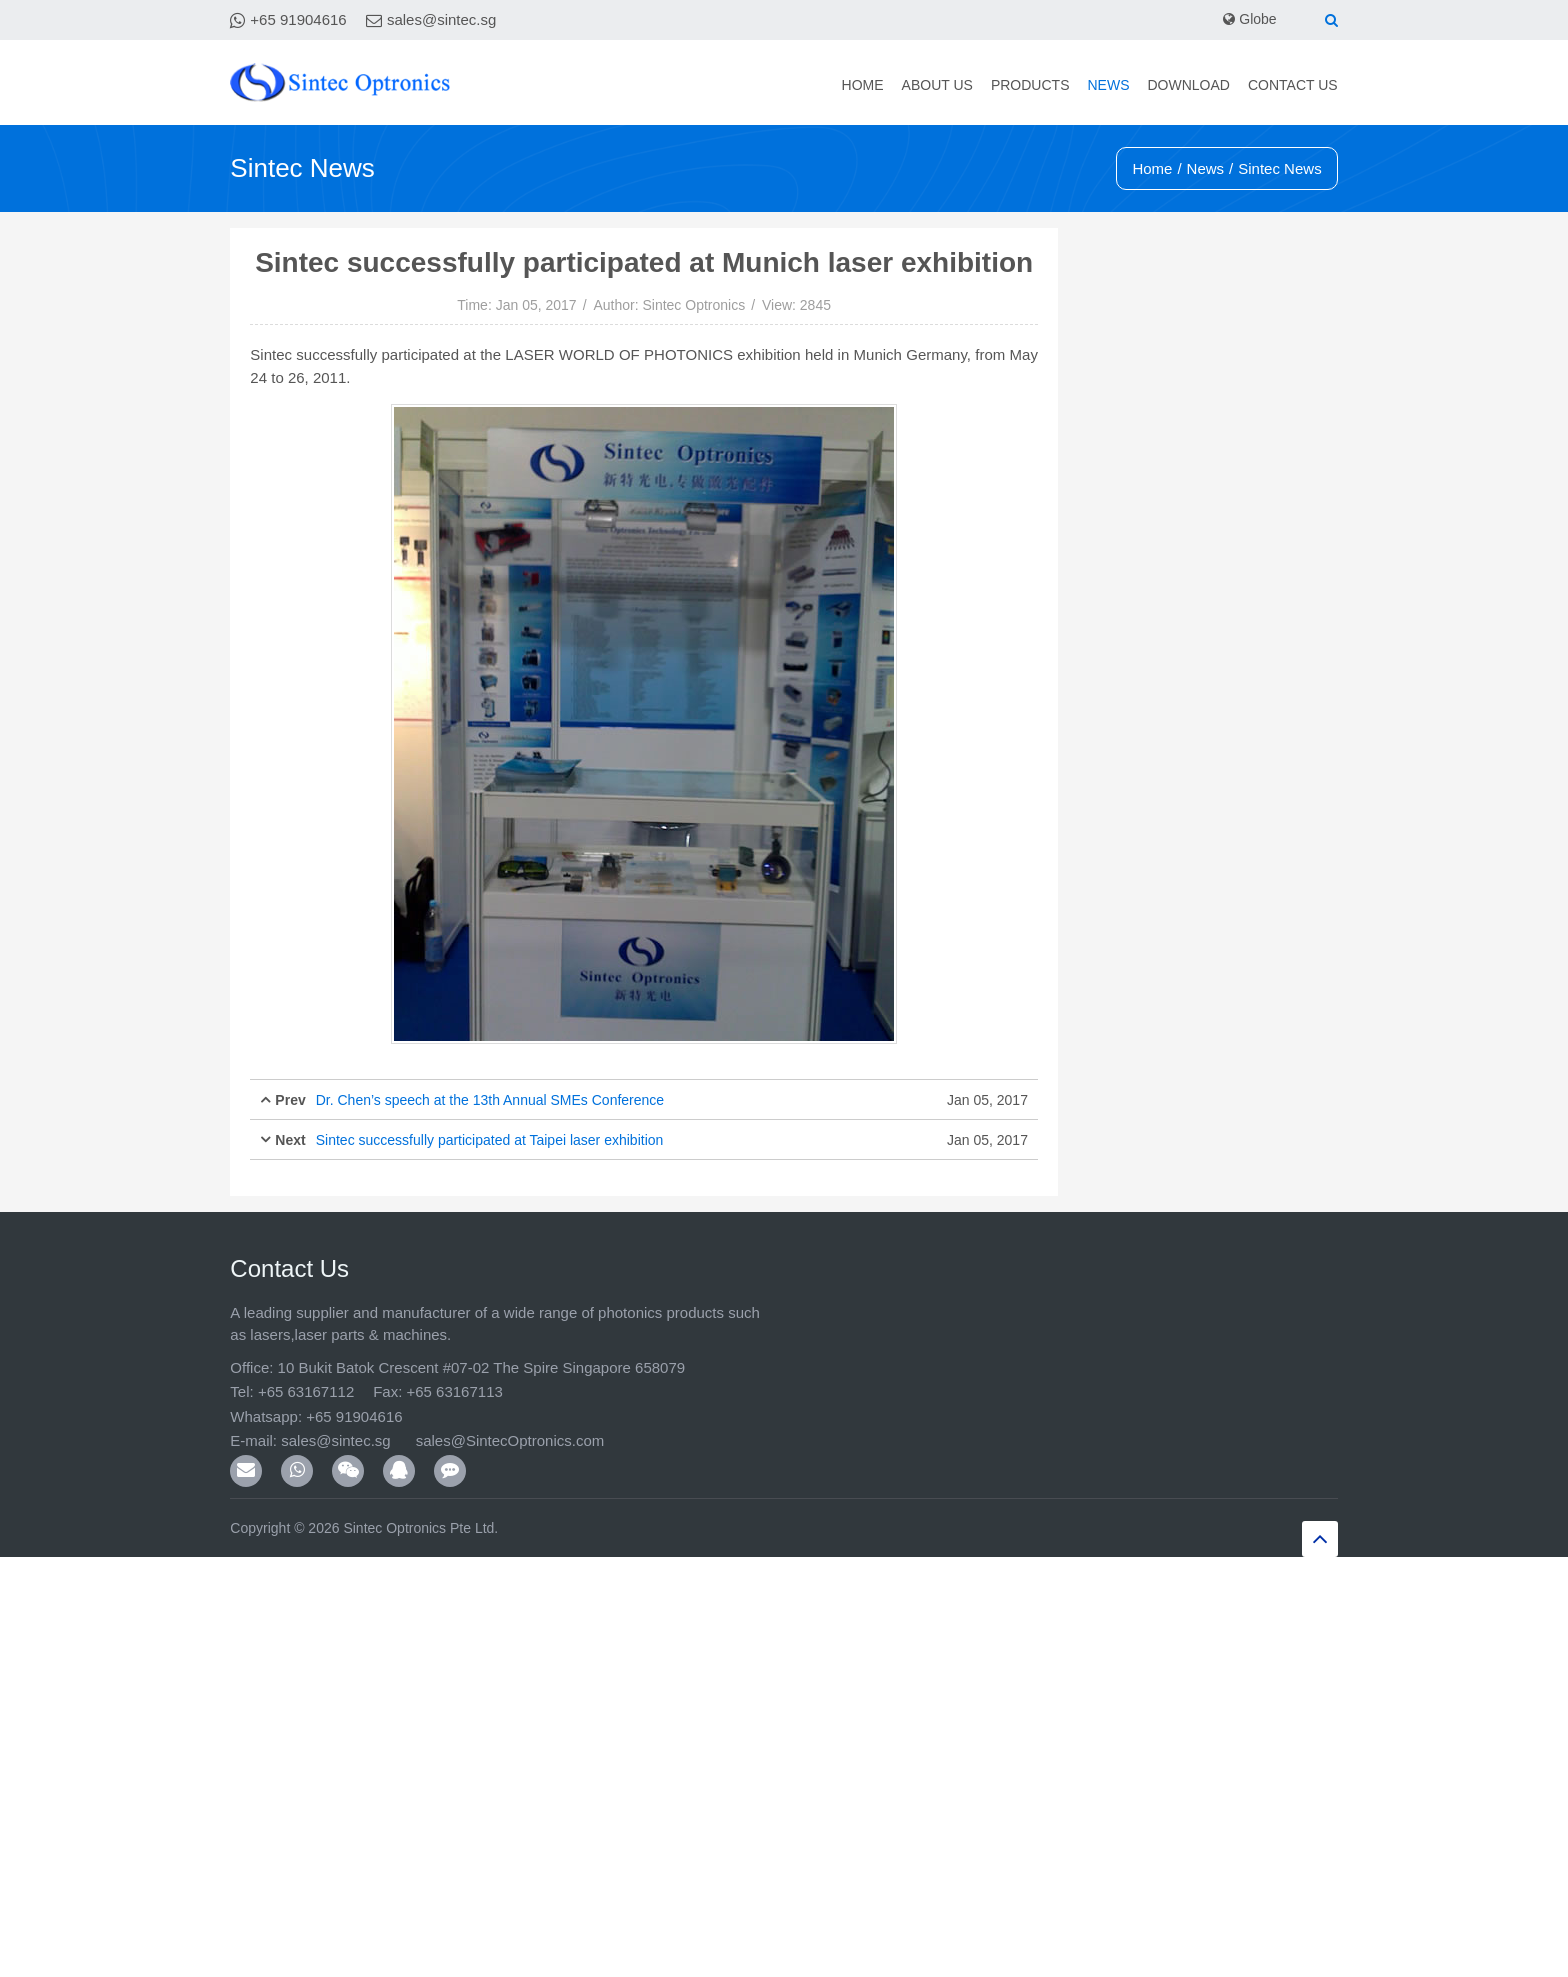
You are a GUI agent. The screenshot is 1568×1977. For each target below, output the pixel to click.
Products (1030, 85)
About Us (937, 85)
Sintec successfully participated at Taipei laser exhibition (490, 1140)
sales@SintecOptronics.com (510, 1440)
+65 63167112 (306, 1391)
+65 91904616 (298, 19)
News (1108, 85)
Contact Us (1293, 85)
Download (1188, 85)
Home (863, 85)
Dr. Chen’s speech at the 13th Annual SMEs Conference (490, 1100)
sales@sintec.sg (441, 19)
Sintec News (1279, 168)
